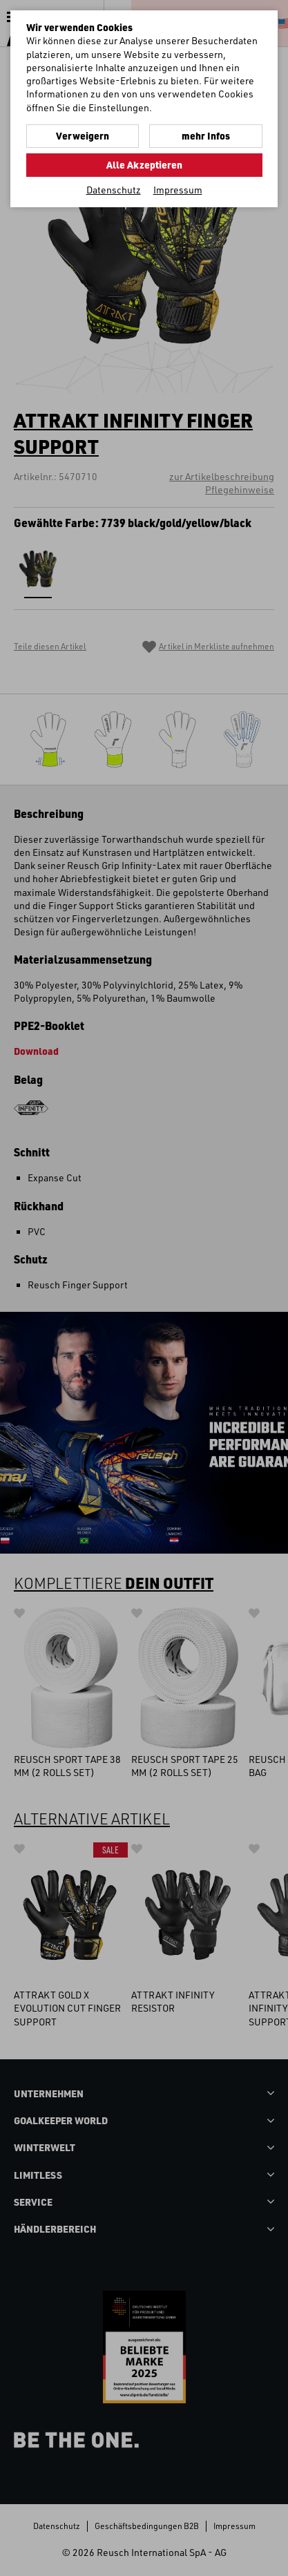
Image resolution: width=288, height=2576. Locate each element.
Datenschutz (113, 189)
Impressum (177, 189)
